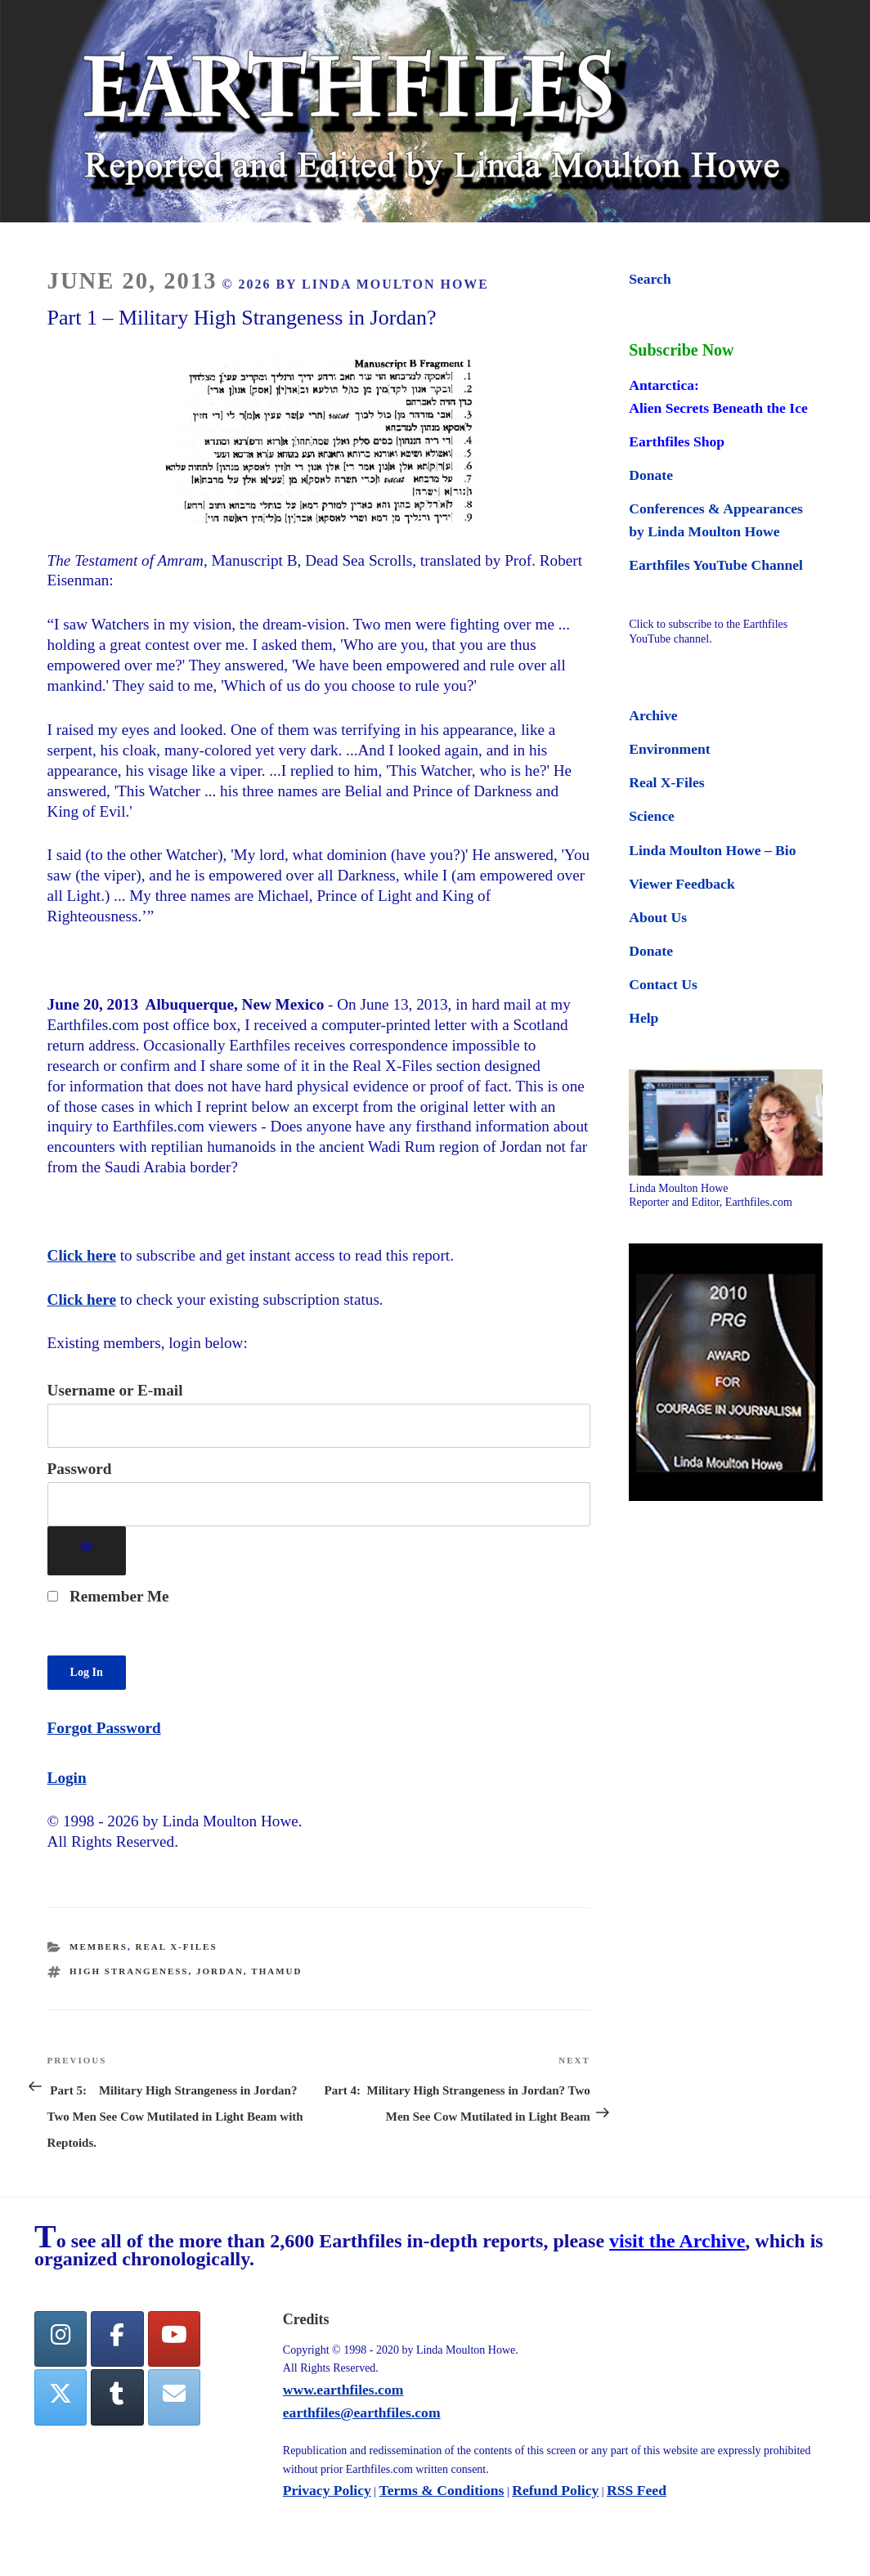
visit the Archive (677, 2240)
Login (67, 1777)
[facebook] (117, 2339)
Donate (651, 475)
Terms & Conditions (442, 2490)
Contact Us (663, 984)
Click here (81, 1255)
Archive (653, 715)
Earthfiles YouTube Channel (716, 565)
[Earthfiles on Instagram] (60, 2339)
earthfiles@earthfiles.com (362, 2412)
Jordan (220, 1971)
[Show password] (87, 1551)
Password (79, 1468)
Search (649, 279)
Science (652, 816)
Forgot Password (104, 1727)
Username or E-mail (115, 1390)
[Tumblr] (117, 2397)
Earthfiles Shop (676, 441)
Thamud (276, 1971)
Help (643, 1018)
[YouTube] (174, 2339)
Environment (669, 749)
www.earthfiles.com (343, 2389)
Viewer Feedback (681, 884)
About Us (658, 917)
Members (99, 1946)
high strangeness (129, 1971)
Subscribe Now (681, 350)
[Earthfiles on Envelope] (174, 2397)
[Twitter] (60, 2397)
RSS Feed (636, 2490)
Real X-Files (176, 1946)
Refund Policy (555, 2490)
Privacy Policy (327, 2490)
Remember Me (108, 1596)
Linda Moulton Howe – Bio (712, 850)
